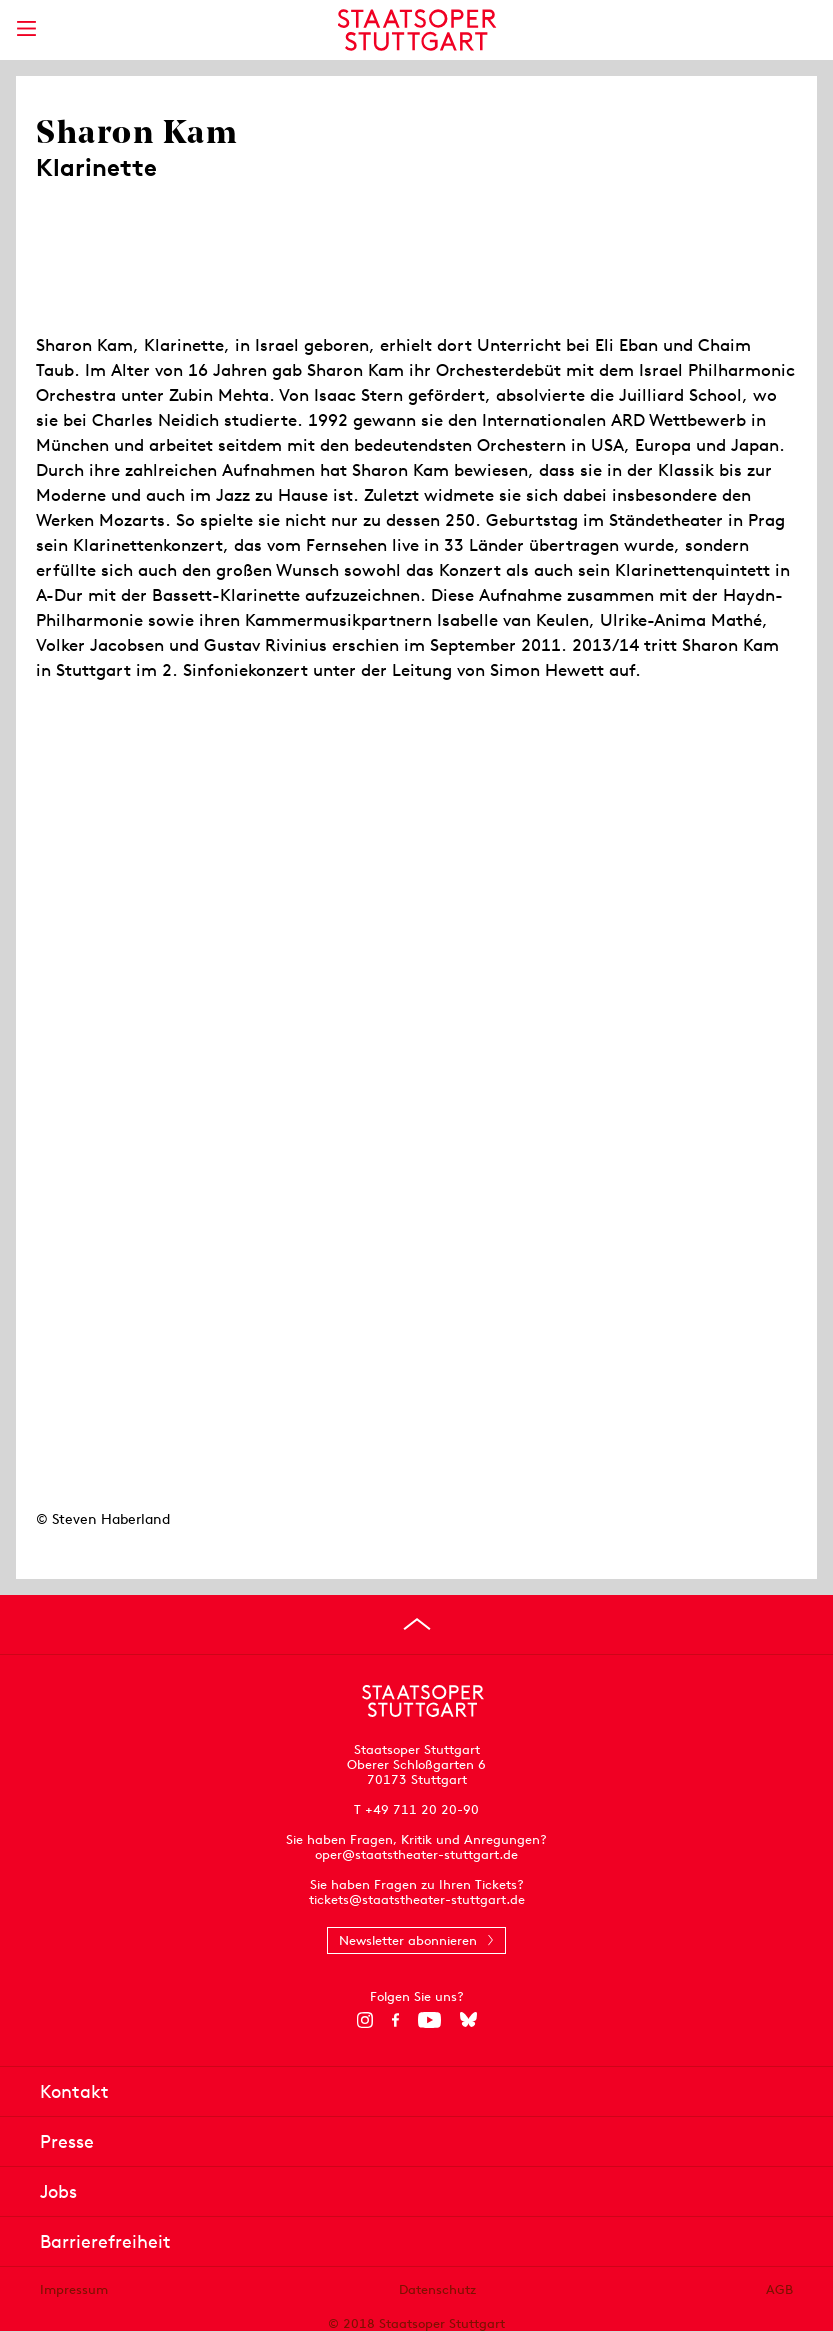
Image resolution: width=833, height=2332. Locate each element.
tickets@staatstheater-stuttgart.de (417, 1899)
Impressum (74, 2289)
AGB (779, 2289)
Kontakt (74, 2091)
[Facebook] (395, 2020)
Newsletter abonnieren (408, 1940)
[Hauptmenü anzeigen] (26, 28)
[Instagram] (364, 2020)
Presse (67, 2141)
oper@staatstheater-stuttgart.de (416, 1854)
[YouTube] (429, 2020)
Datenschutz (437, 2289)
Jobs (58, 2191)
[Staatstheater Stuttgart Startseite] (416, 30)
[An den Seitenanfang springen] (417, 1624)
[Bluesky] (468, 2020)
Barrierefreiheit (105, 2241)
